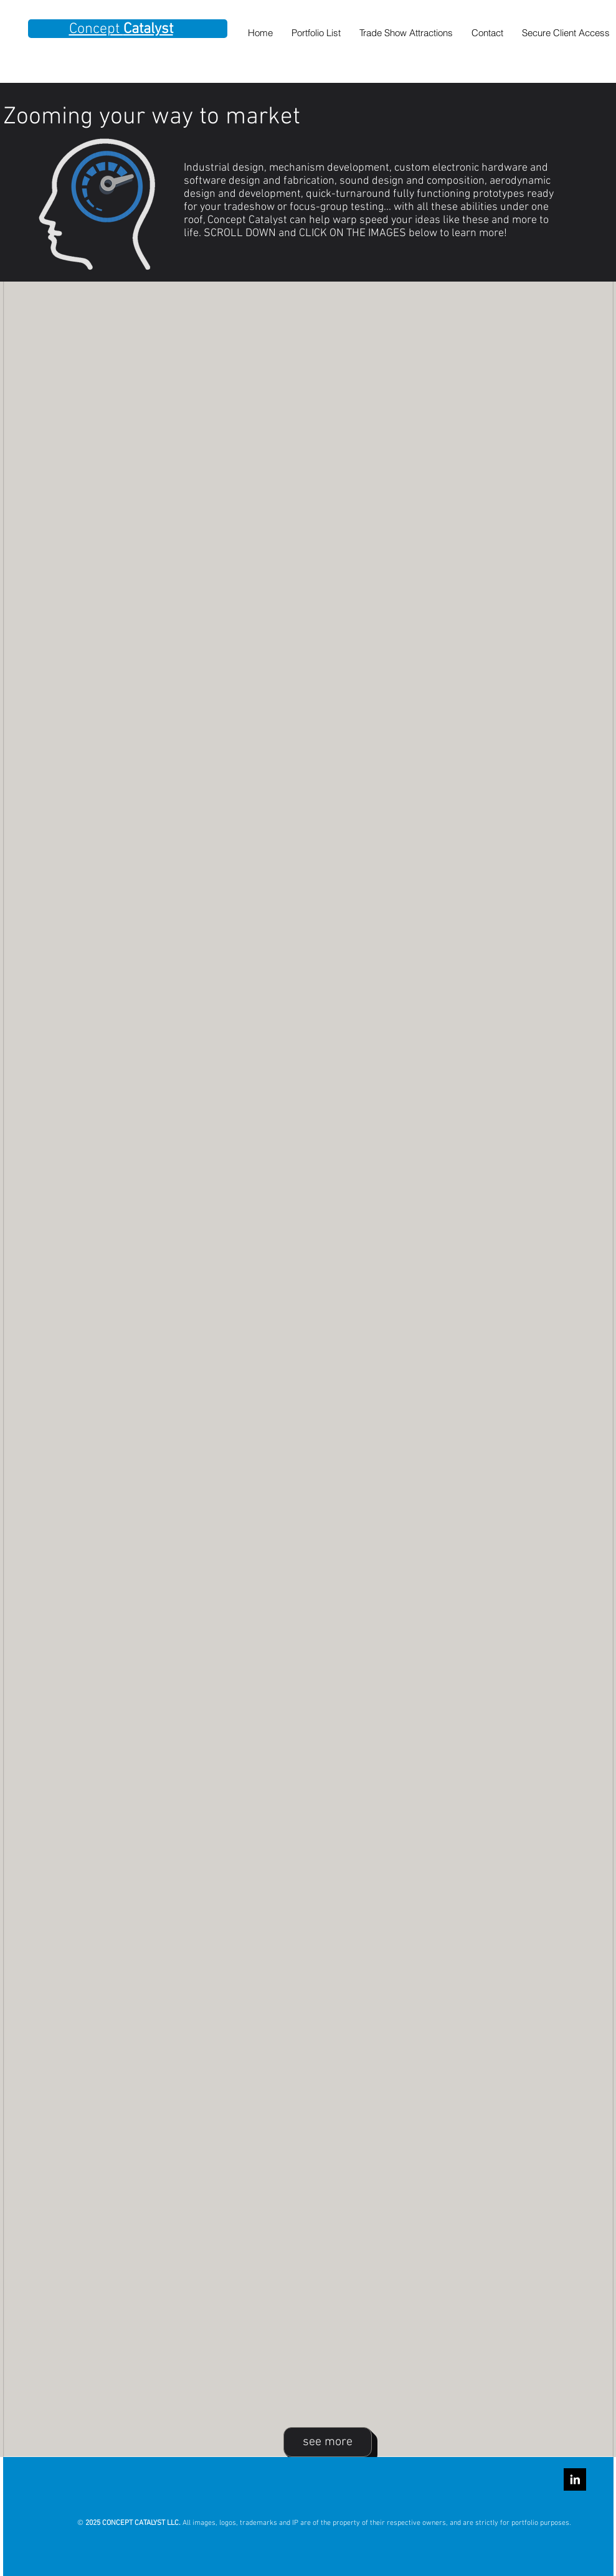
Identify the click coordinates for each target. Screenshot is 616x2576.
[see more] (327, 2442)
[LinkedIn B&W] (575, 2479)
